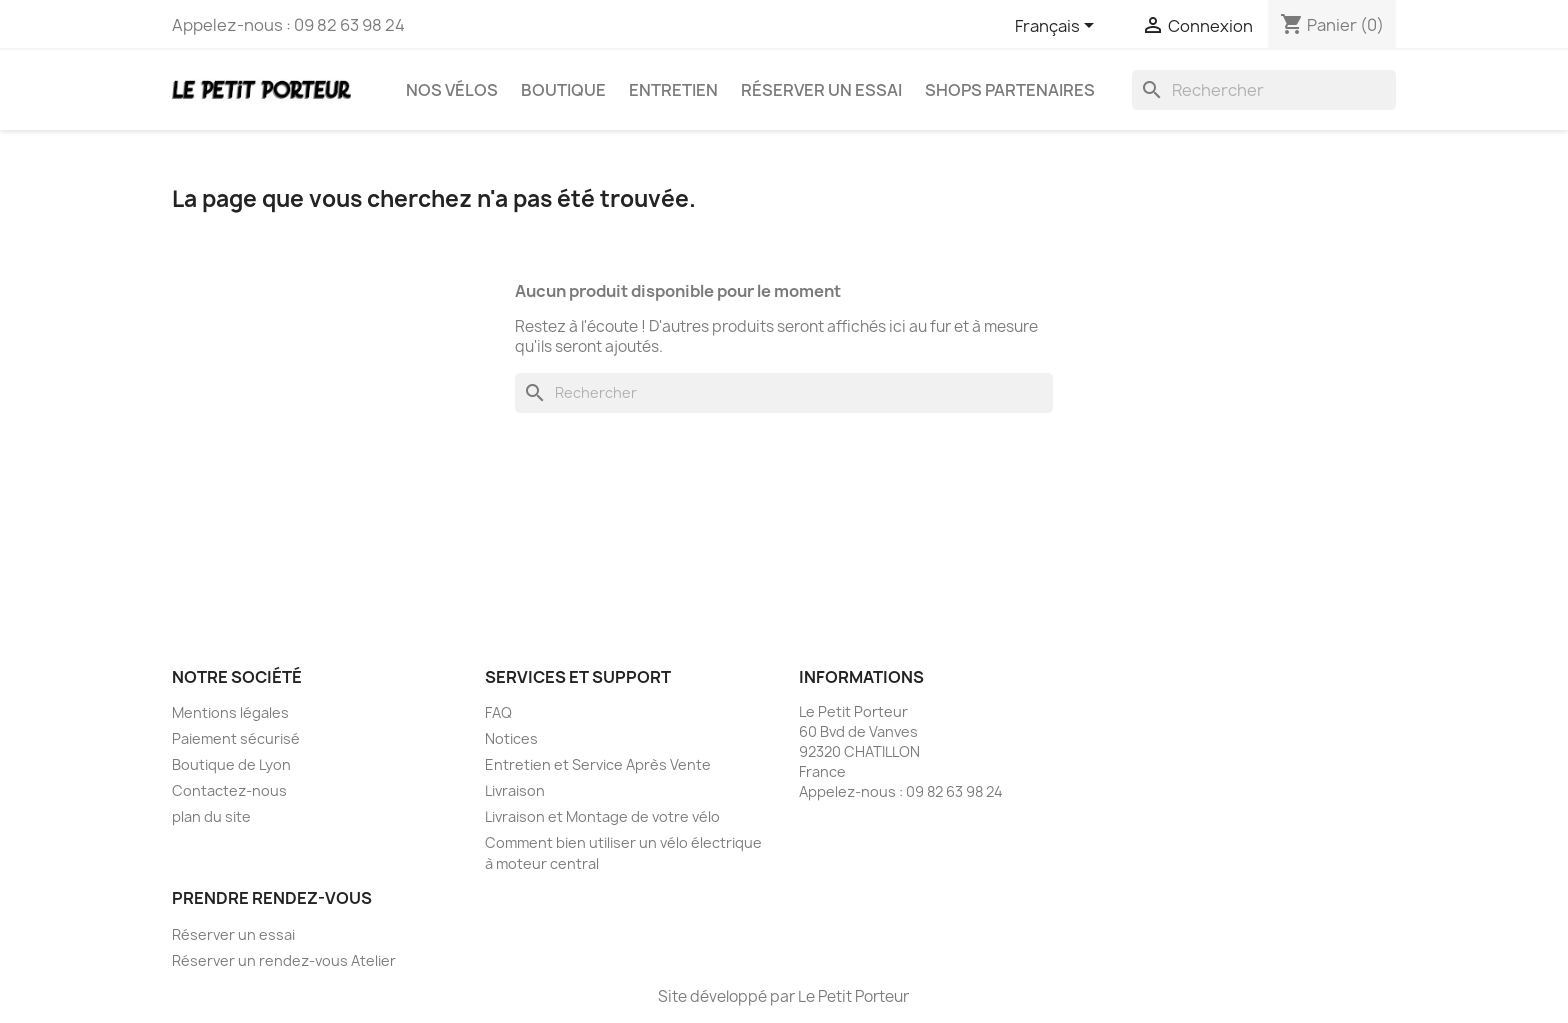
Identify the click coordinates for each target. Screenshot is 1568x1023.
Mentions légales (230, 712)
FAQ (498, 712)
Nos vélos (452, 90)
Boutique (563, 90)
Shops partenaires (1010, 90)
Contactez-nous (229, 790)
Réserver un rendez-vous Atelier (284, 960)
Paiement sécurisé (236, 738)
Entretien (673, 90)
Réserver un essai (821, 90)
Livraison (515, 790)
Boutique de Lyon (231, 764)
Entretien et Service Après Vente (598, 764)
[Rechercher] (1264, 90)
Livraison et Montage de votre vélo (602, 816)
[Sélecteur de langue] (1058, 27)
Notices (511, 738)
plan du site (211, 816)
